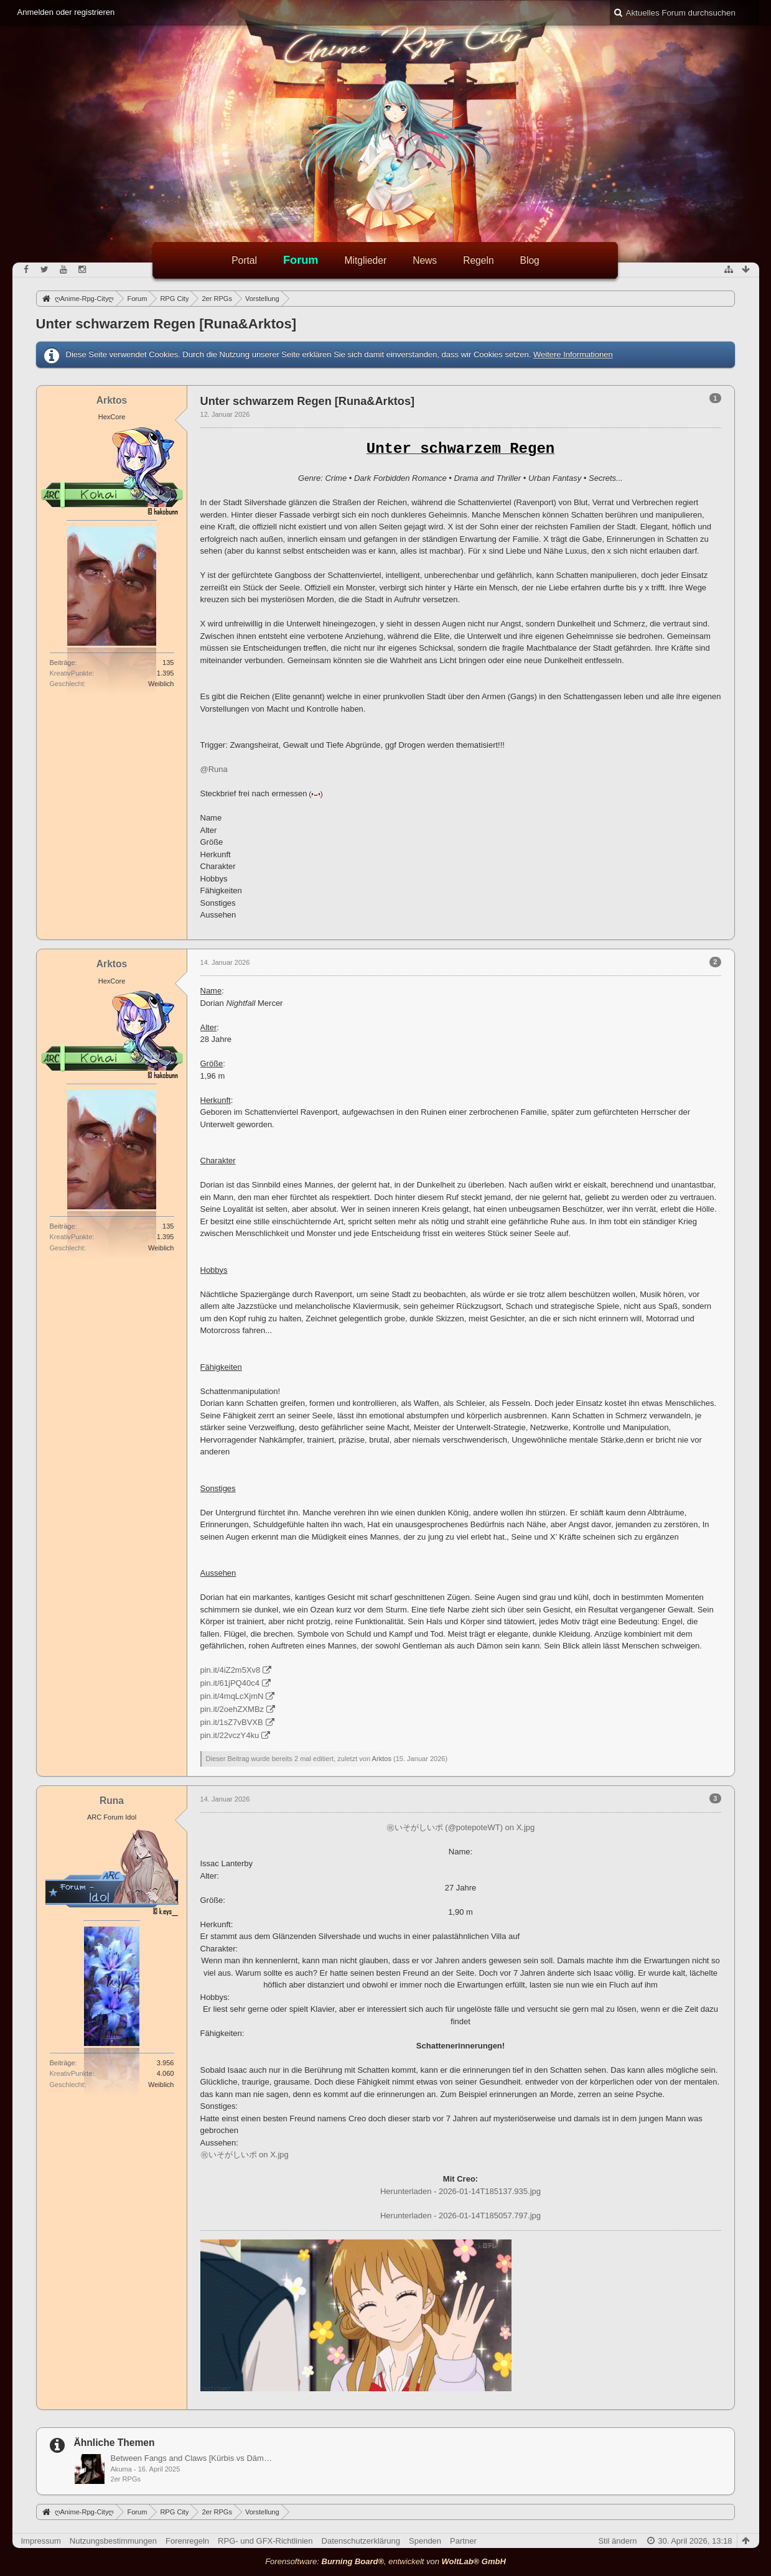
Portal (244, 260)
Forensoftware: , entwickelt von (385, 2561)
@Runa (214, 769)
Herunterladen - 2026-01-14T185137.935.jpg (460, 2191)
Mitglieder (366, 260)
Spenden (425, 2541)
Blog (530, 260)
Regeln (478, 260)
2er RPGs (126, 2479)
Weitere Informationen (573, 354)
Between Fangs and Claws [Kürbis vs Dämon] (192, 2458)
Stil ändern (617, 2541)
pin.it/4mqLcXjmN (232, 1696)
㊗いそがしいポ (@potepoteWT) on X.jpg (460, 1827)
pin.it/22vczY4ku (229, 1735)
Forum (301, 260)
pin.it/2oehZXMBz (232, 1709)
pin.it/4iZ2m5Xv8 (230, 1670)
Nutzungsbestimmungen (113, 2541)
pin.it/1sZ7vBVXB (231, 1722)
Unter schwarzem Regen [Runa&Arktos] (166, 324)
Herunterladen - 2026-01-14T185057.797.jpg (460, 2215)
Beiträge (62, 662)
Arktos (381, 1758)
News (425, 260)
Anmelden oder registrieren (66, 12)
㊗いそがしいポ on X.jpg (244, 2154)
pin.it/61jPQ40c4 (229, 1683)
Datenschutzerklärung (361, 2541)
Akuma (121, 2469)
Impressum (41, 2541)
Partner (463, 2541)
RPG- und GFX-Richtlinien (265, 2541)
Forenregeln (187, 2541)
